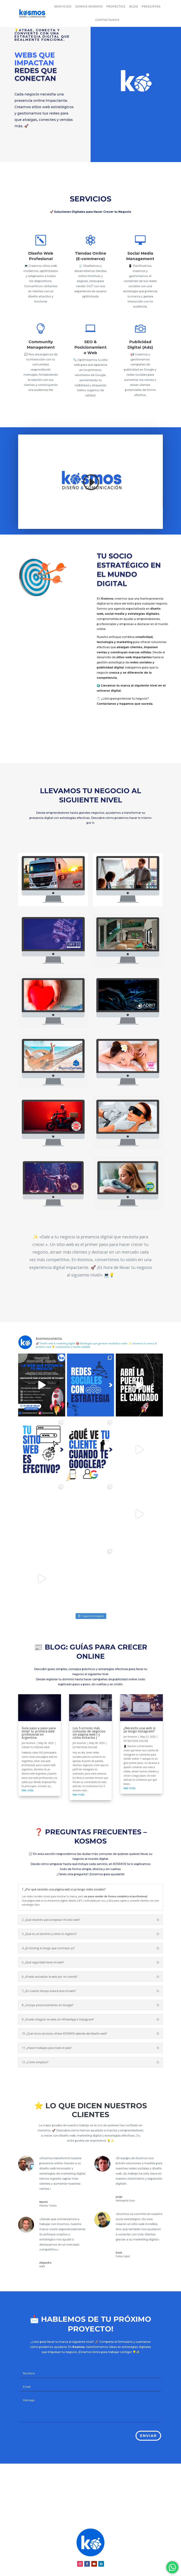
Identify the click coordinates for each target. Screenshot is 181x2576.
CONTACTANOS (107, 20)
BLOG (133, 6)
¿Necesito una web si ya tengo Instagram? (139, 1729)
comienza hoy (90, 1298)
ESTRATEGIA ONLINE (85, 1747)
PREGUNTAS (151, 6)
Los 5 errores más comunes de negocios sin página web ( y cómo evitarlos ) (89, 1733)
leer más (28, 1790)
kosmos (30, 1743)
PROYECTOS (115, 6)
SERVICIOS (62, 6)
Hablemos (114, 721)
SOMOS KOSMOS (89, 6)
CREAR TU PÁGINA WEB (36, 1747)
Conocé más (33, 143)
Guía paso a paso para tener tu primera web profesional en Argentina (39, 1733)
